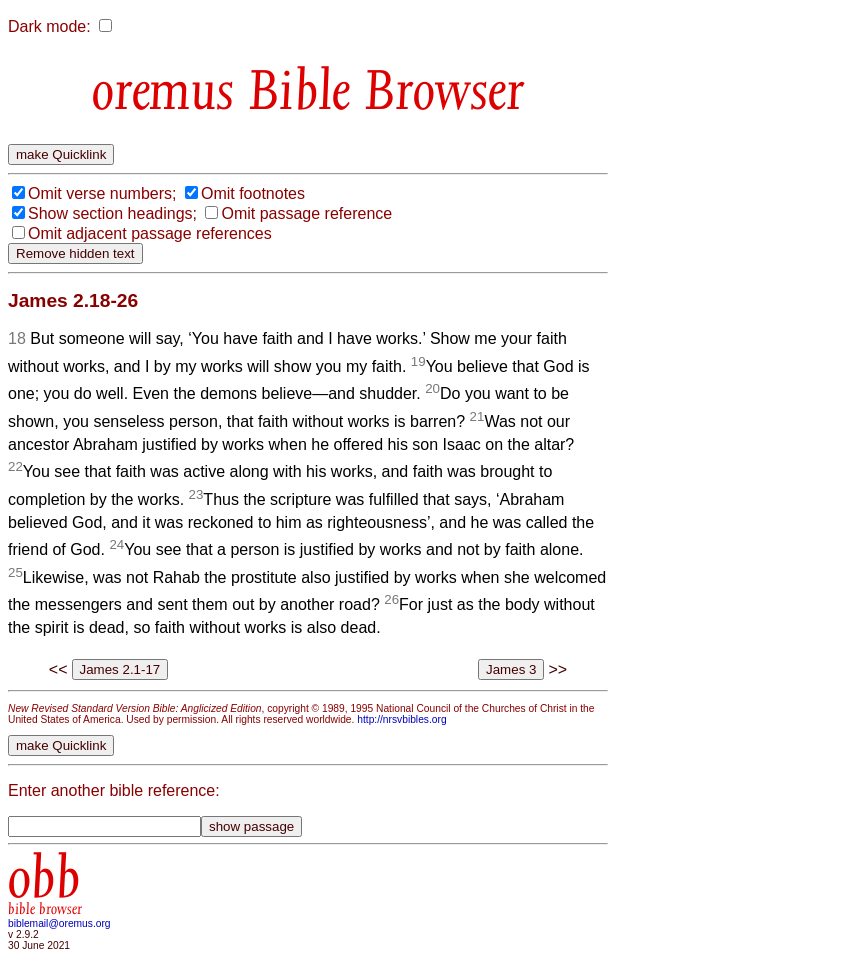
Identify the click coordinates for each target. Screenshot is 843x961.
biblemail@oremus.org (59, 923)
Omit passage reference (306, 213)
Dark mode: (49, 26)
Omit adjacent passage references (150, 233)
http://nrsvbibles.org (401, 719)
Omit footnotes (253, 193)
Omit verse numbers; (102, 193)
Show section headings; (112, 213)
